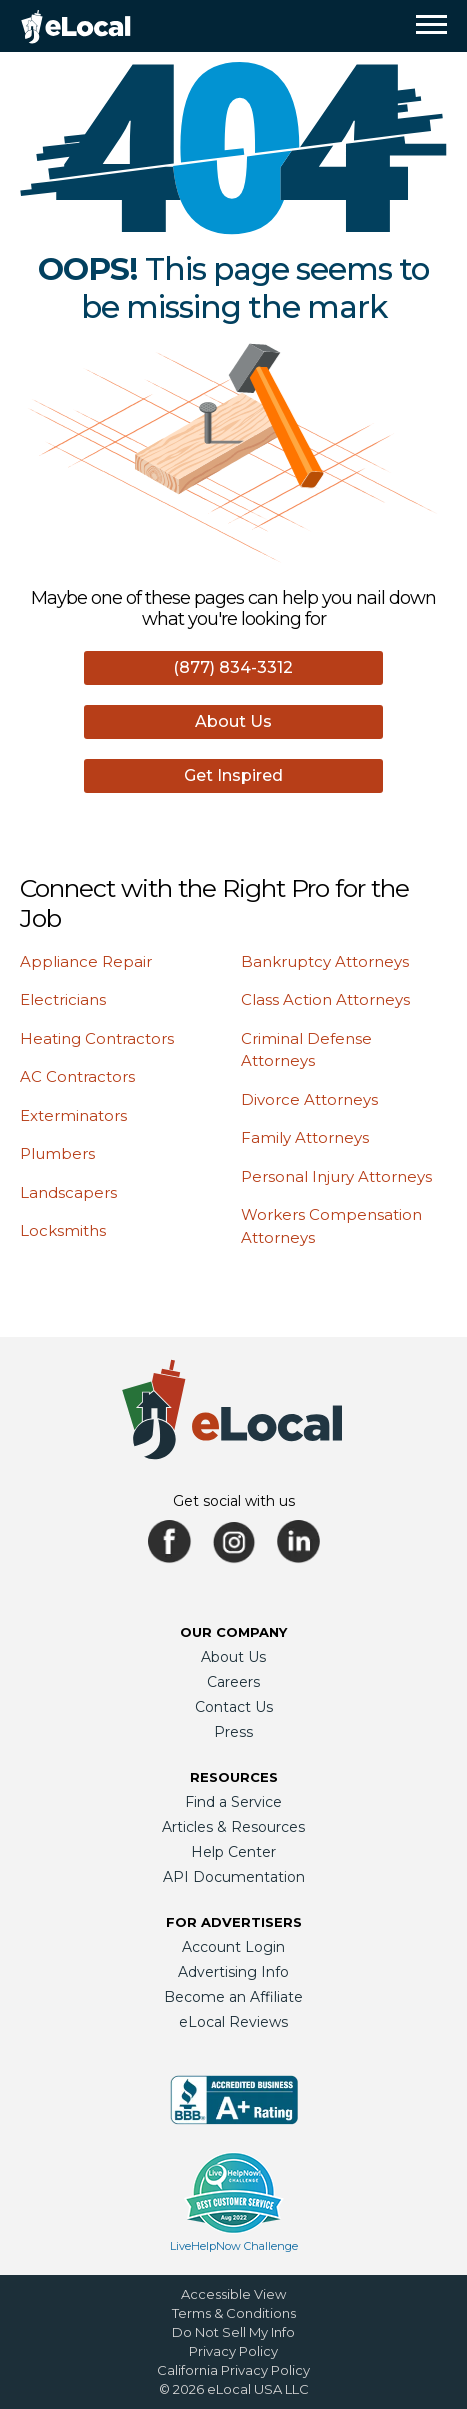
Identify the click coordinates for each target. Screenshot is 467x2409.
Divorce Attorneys (309, 1099)
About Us (233, 721)
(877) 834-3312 (233, 667)
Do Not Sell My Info (233, 2332)
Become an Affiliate (233, 1997)
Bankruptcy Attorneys (325, 961)
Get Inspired (233, 775)
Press (233, 1732)
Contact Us (234, 1707)
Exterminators (73, 1115)
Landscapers (68, 1192)
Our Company (233, 1632)
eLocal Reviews (233, 2022)
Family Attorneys (305, 1137)
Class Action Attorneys (325, 999)
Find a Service (233, 1802)
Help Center (233, 1852)
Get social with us (234, 1501)
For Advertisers (234, 1922)
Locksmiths (63, 1230)
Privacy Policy (233, 2351)
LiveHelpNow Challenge (234, 2246)
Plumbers (57, 1153)
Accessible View (233, 2294)
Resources (234, 1777)
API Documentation (234, 1877)
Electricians (63, 999)
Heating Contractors (97, 1038)
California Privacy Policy (233, 2370)
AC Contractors (77, 1076)
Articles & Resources (233, 1827)
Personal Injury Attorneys (336, 1176)
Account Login (233, 1947)
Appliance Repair (86, 961)
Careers (233, 1682)
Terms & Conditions (234, 2313)
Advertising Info (233, 1972)
